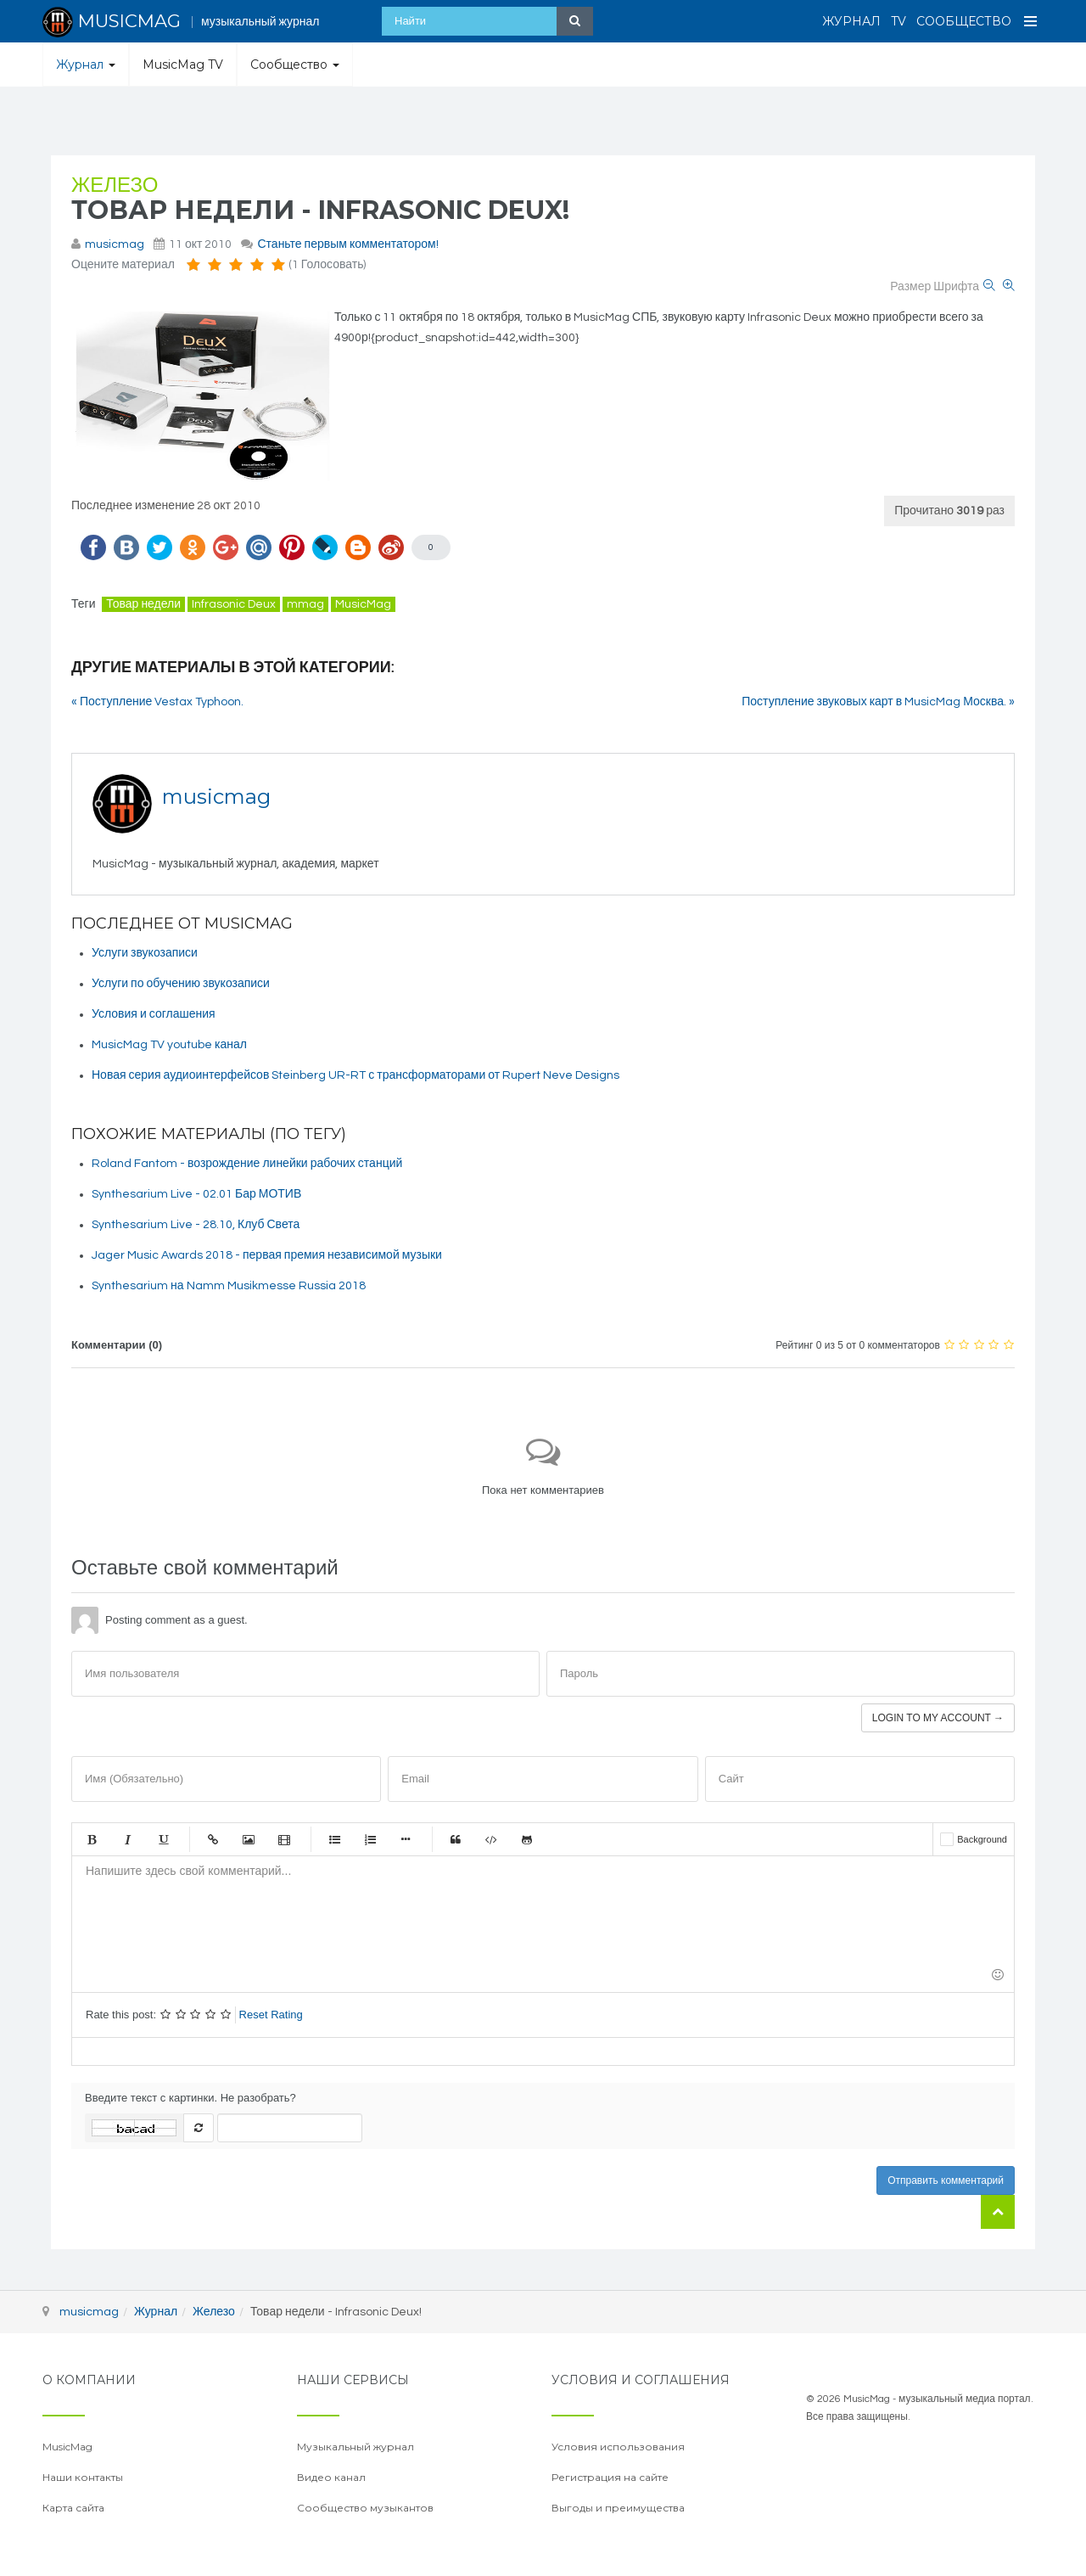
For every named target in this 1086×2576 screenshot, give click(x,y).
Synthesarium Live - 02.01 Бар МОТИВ (196, 1194)
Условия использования (618, 2446)
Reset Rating (271, 2014)
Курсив (127, 1839)
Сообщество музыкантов (365, 2507)
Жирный (91, 1839)
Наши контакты (82, 2477)
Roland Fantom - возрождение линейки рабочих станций (247, 1164)
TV (898, 21)
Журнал (851, 21)
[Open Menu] (1031, 21)
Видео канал (331, 2477)
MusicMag (363, 604)
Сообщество (963, 21)
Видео (284, 1839)
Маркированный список (334, 1839)
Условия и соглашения (154, 1014)
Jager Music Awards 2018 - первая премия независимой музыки (267, 1255)
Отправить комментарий (945, 2180)
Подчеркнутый (163, 1839)
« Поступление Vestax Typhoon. (157, 702)
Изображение (248, 1839)
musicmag (114, 244)
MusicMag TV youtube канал (169, 1045)
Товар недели (143, 604)
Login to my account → (938, 1718)
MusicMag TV (183, 64)
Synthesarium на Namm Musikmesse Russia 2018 (229, 1286)
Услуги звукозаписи (145, 953)
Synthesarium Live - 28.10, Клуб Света (195, 1225)
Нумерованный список (370, 1839)
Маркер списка (405, 1839)
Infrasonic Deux (234, 604)
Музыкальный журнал (355, 2446)
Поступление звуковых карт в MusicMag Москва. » (878, 702)
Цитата (455, 1839)
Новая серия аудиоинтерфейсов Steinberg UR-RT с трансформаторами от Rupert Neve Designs (355, 1075)
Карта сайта (73, 2507)
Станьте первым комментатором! (347, 244)
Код (491, 1839)
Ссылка (213, 1839)
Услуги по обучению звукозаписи (181, 984)
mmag (305, 604)
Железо (114, 185)
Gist (527, 1839)
